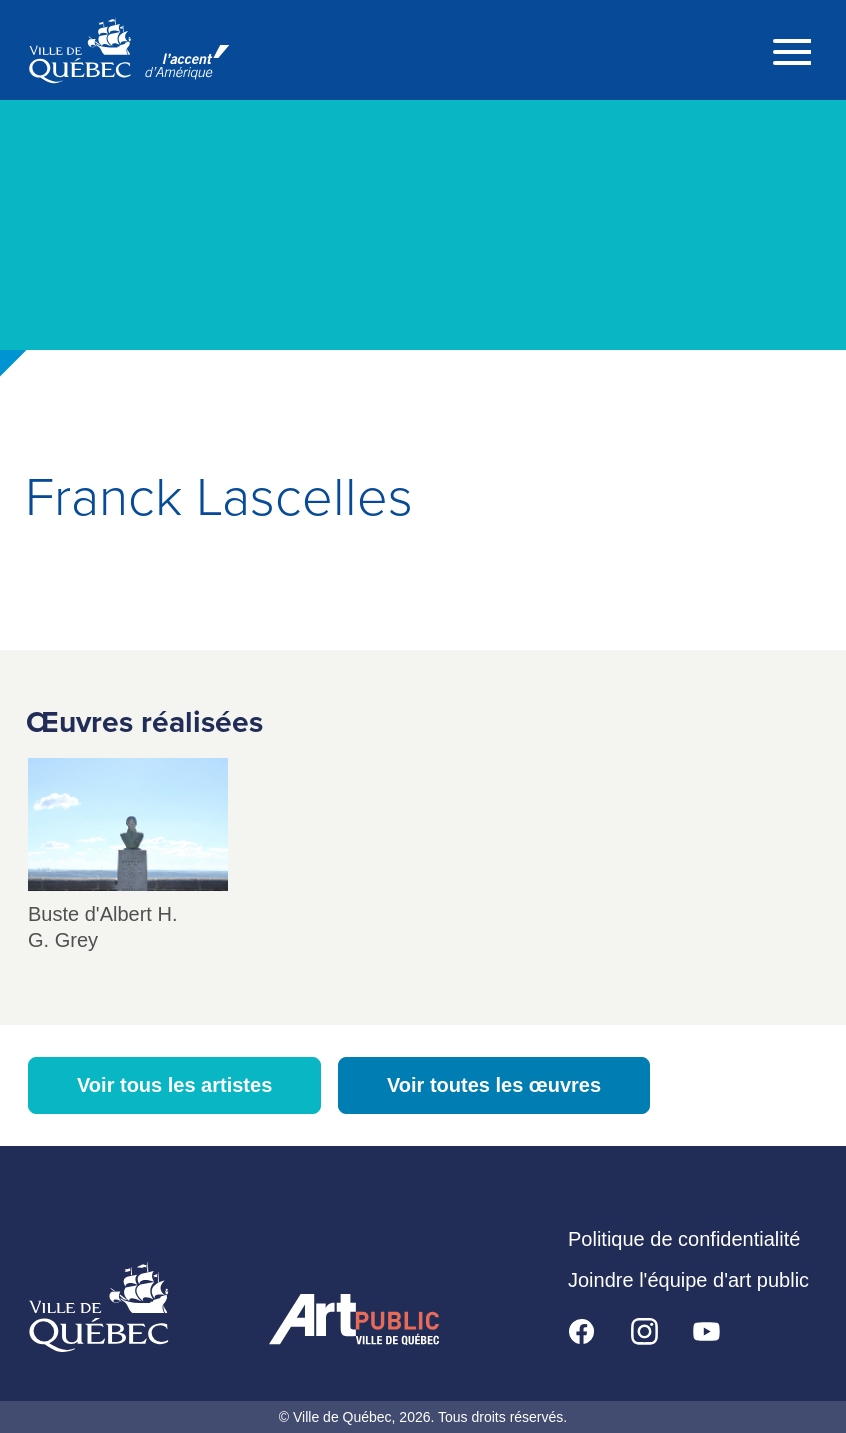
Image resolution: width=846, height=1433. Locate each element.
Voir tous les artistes (174, 1085)
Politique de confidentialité (684, 1239)
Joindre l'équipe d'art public (688, 1280)
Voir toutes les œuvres (494, 1085)
